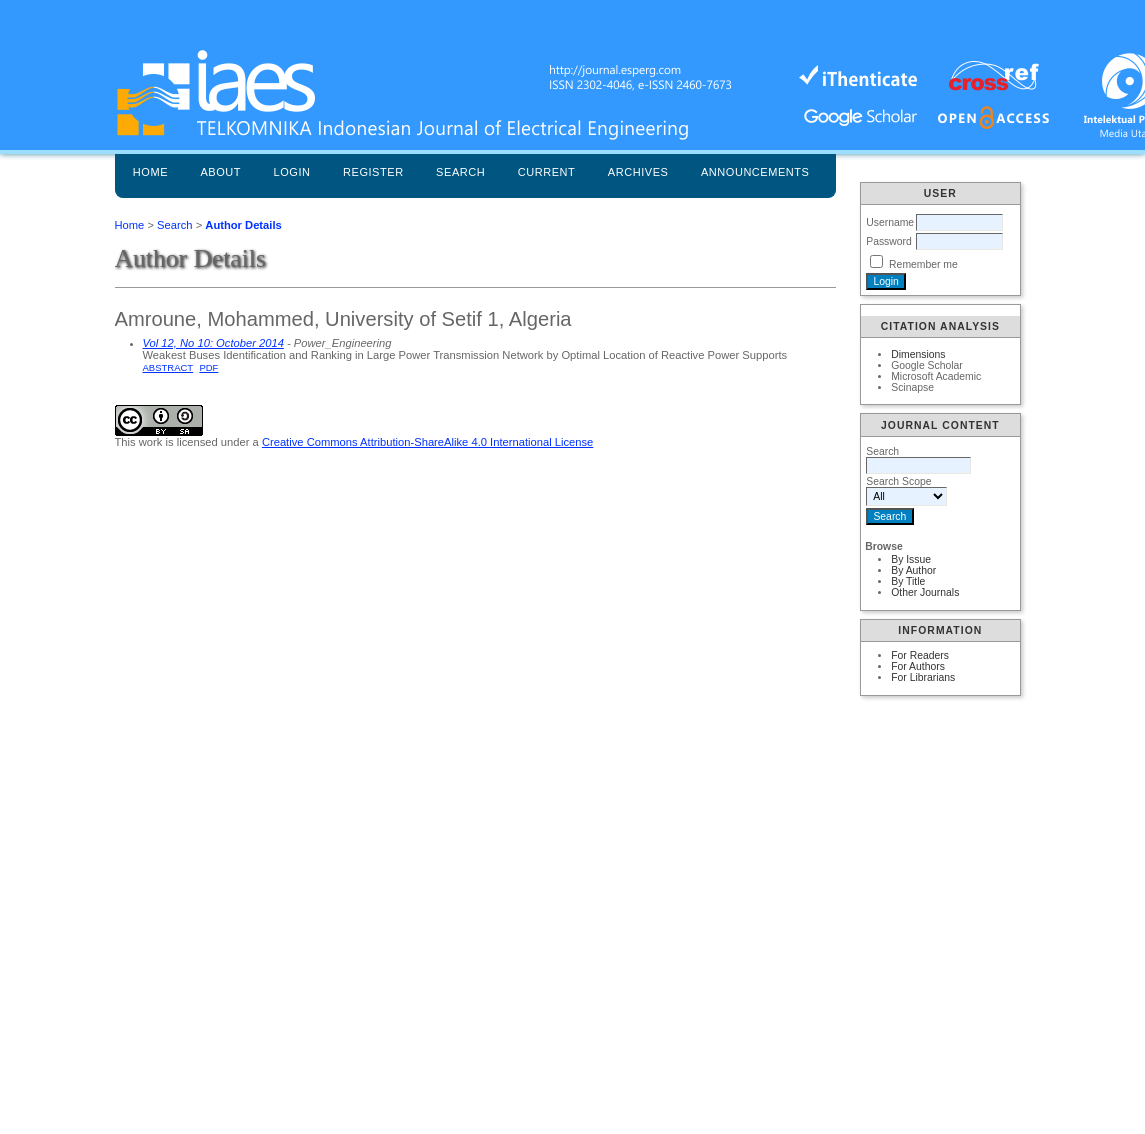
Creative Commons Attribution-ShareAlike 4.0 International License (427, 442)
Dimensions (918, 354)
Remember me (923, 264)
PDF (208, 367)
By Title (908, 581)
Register (373, 172)
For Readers (920, 655)
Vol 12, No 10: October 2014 (213, 343)
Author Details (243, 225)
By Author (913, 570)
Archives (638, 172)
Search (460, 172)
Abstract (168, 367)
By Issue (911, 559)
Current (547, 172)
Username (890, 222)
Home (150, 172)
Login (292, 172)
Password (889, 241)
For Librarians (923, 677)
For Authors (918, 666)
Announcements (755, 172)
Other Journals (925, 592)
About (220, 172)
